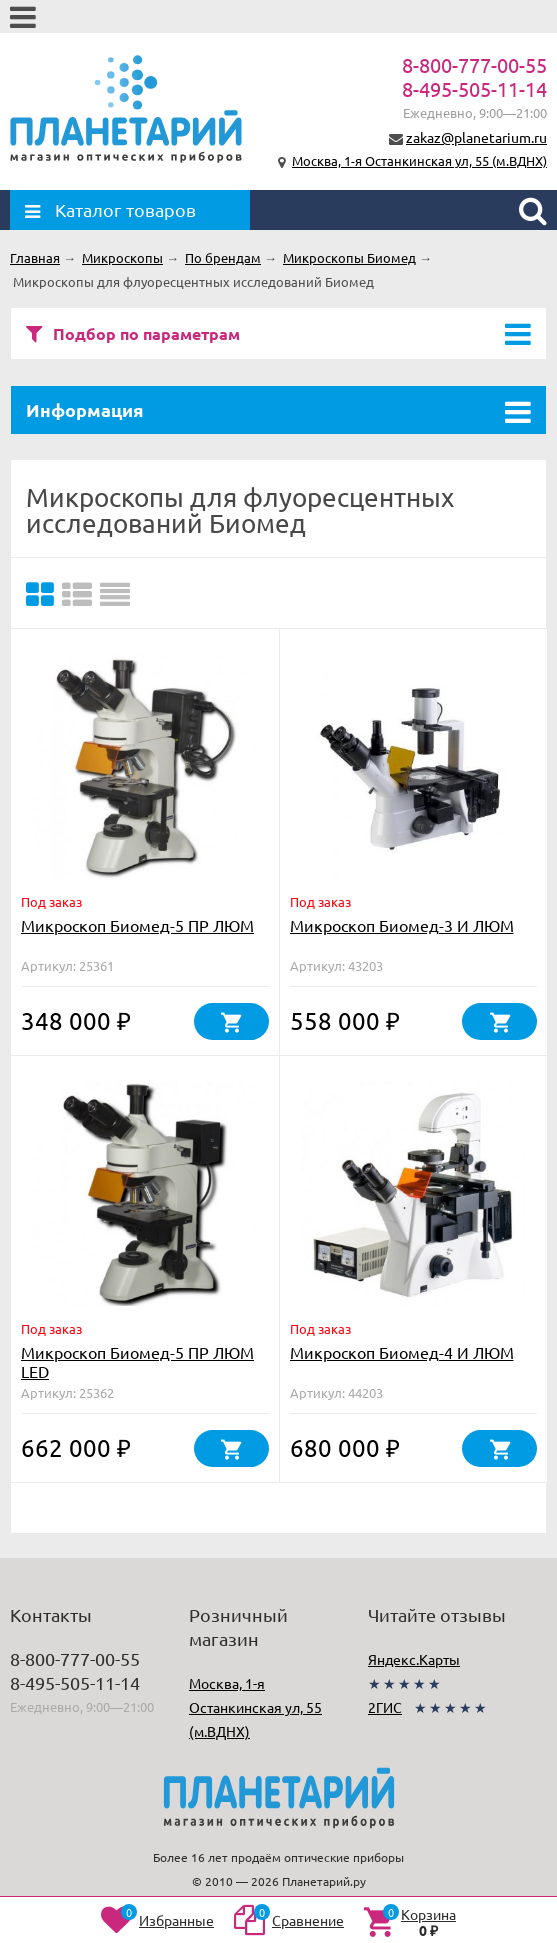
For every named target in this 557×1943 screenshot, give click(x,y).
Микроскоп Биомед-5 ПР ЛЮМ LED (137, 1361)
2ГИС (385, 1707)
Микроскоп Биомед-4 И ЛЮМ (402, 1352)
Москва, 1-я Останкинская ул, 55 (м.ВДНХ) (419, 160)
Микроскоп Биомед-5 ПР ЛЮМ (137, 925)
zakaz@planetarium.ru (476, 137)
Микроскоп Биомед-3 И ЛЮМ (402, 925)
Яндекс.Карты (414, 1659)
